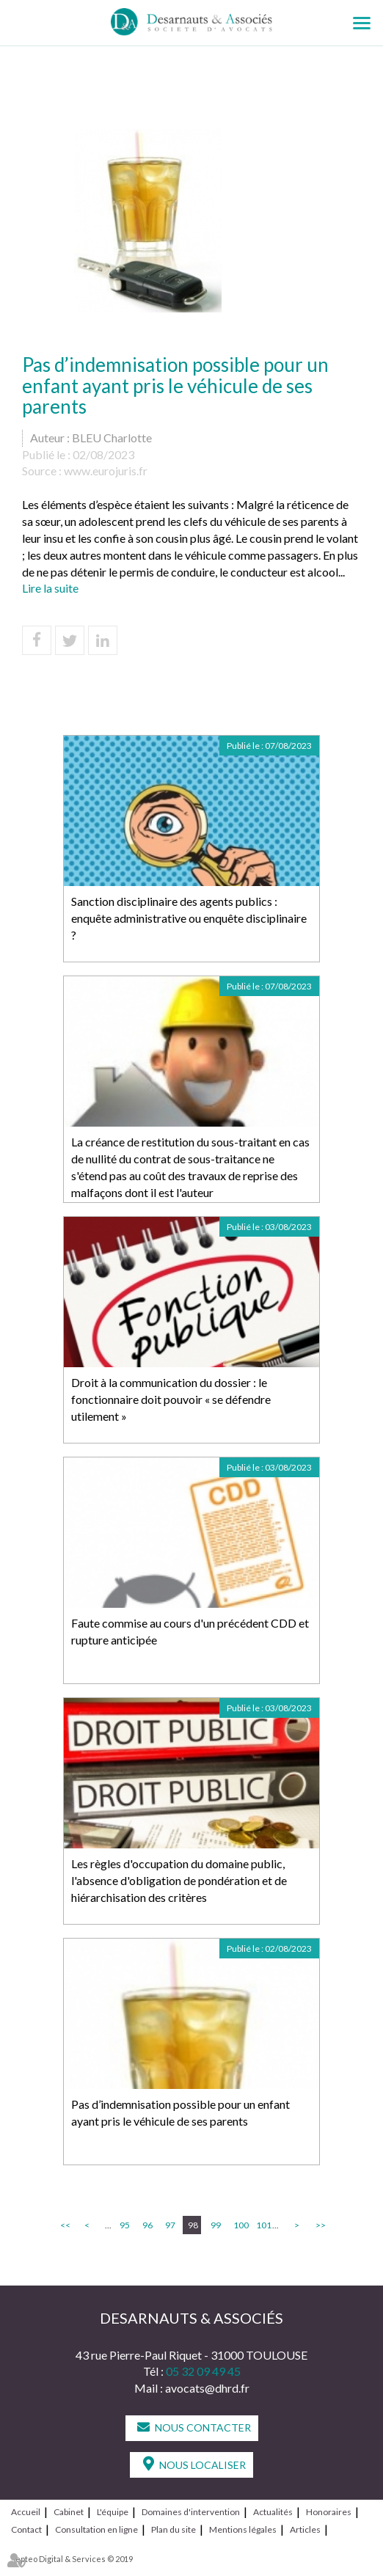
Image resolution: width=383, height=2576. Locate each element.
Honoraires (328, 2511)
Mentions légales (243, 2529)
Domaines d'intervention (191, 2511)
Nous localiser (202, 2465)
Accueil (25, 2511)
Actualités (273, 2511)
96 (147, 2225)
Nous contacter (203, 2427)
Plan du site (173, 2529)
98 (193, 2225)
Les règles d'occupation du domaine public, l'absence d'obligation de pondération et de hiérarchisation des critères (179, 1880)
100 (240, 2225)
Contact (26, 2529)
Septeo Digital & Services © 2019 (72, 2559)
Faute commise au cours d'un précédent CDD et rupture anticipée (190, 1631)
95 (125, 2225)
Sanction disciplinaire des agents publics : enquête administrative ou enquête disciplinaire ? (189, 918)
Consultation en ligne (96, 2529)
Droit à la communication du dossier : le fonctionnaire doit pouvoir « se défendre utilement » (171, 1399)
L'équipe (112, 2511)
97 (170, 2225)
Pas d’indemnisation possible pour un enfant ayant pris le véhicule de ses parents (180, 2112)
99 (216, 2225)
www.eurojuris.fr (105, 470)
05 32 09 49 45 (203, 2371)
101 (262, 2225)
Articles (305, 2529)
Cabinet (69, 2511)
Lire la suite (50, 588)
